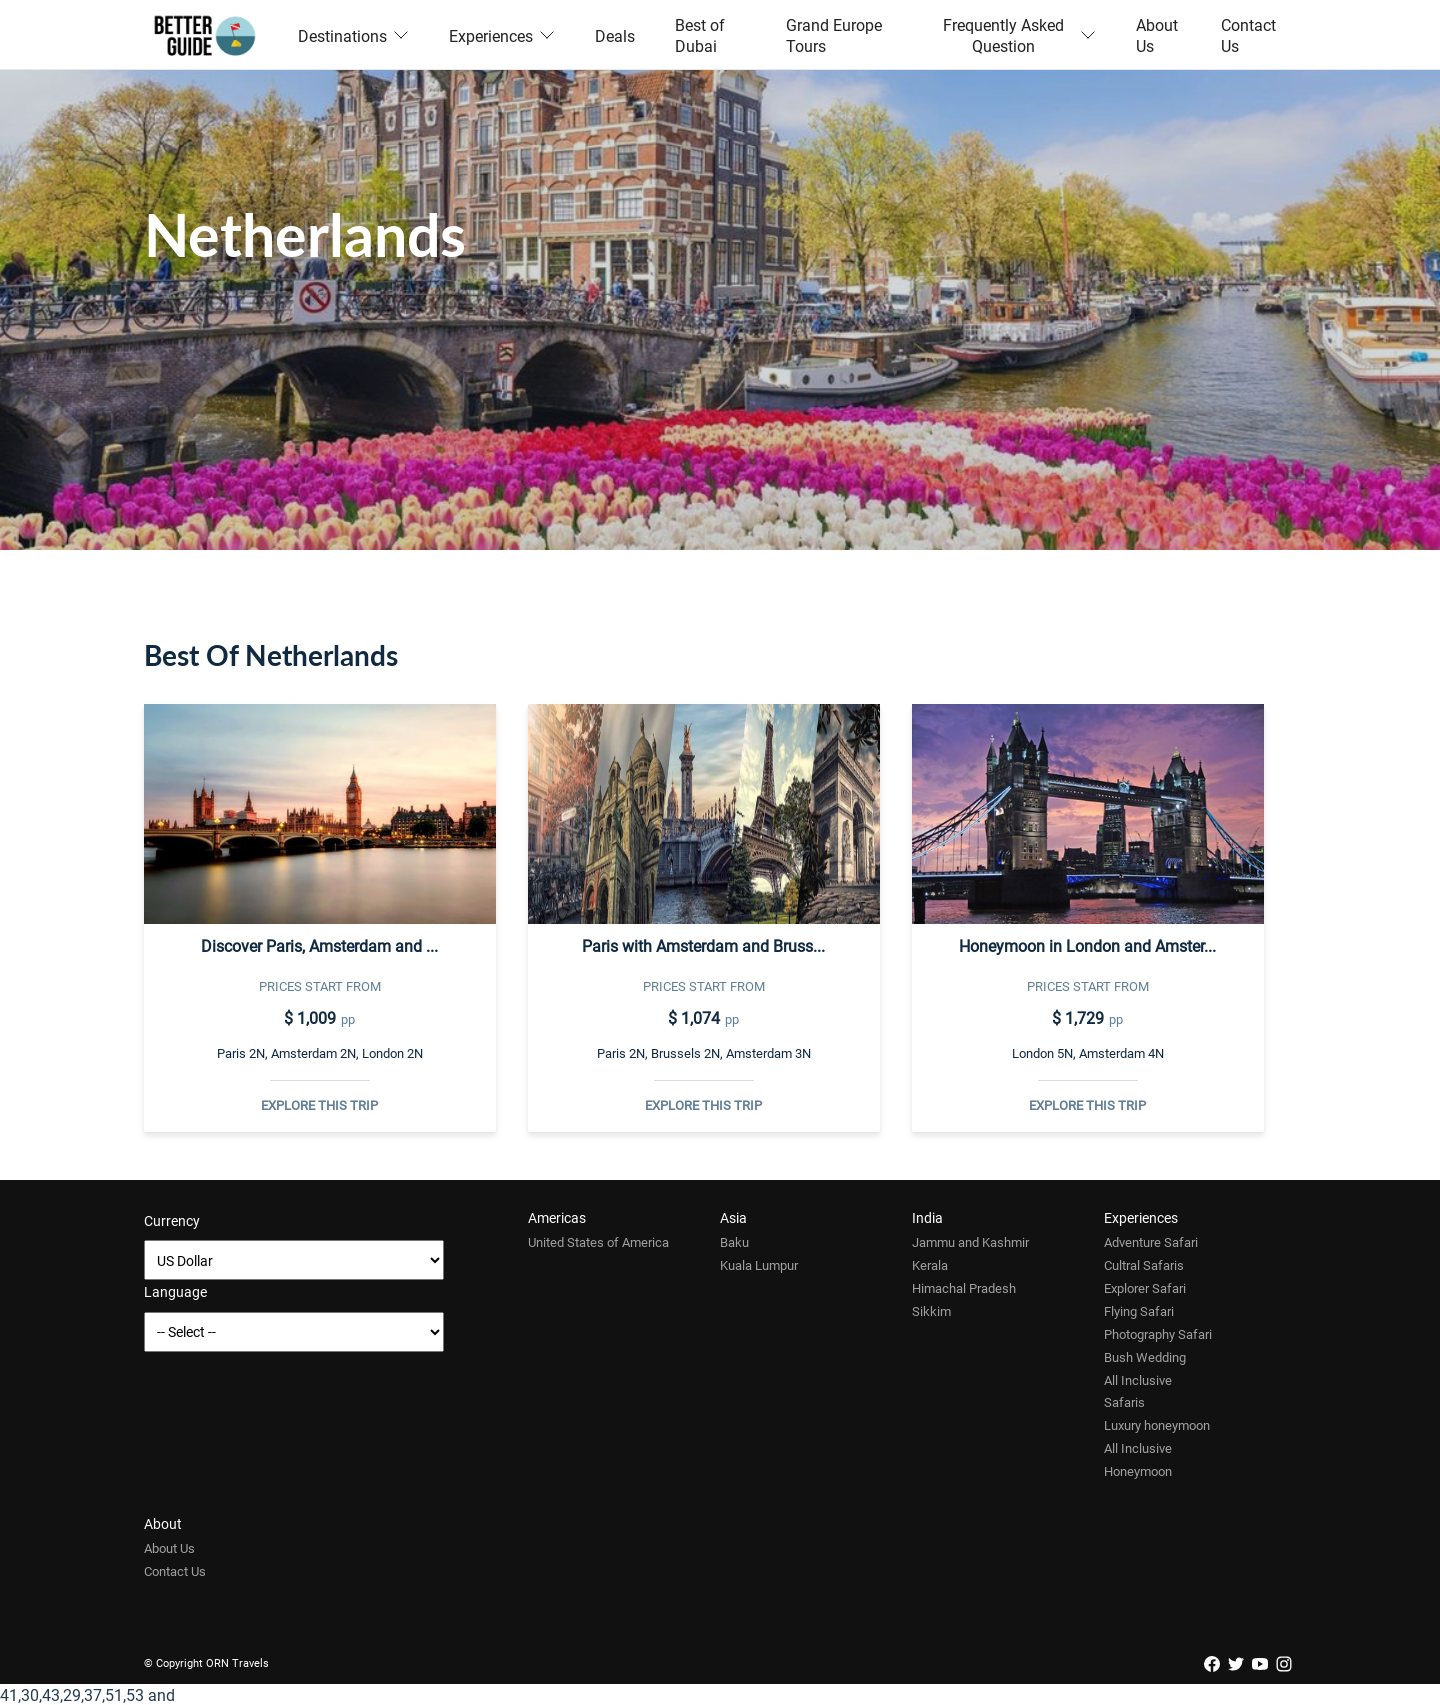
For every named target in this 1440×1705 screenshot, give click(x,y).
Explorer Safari (1145, 1288)
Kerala (930, 1265)
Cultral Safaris (1144, 1265)
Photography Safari (1158, 1334)
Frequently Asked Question (1019, 35)
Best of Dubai (700, 35)
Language (175, 1291)
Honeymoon (1138, 1471)
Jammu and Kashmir (970, 1242)
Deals (615, 35)
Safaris (1124, 1402)
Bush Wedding (1145, 1357)
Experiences (502, 35)
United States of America (598, 1242)
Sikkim (931, 1311)
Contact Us (1248, 35)
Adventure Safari (1151, 1242)
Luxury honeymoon (1157, 1425)
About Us (1157, 35)
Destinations (353, 35)
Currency (172, 1220)
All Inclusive (1138, 1380)
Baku (734, 1242)
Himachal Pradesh (964, 1288)
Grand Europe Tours (834, 35)
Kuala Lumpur (759, 1265)
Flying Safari (1139, 1311)
